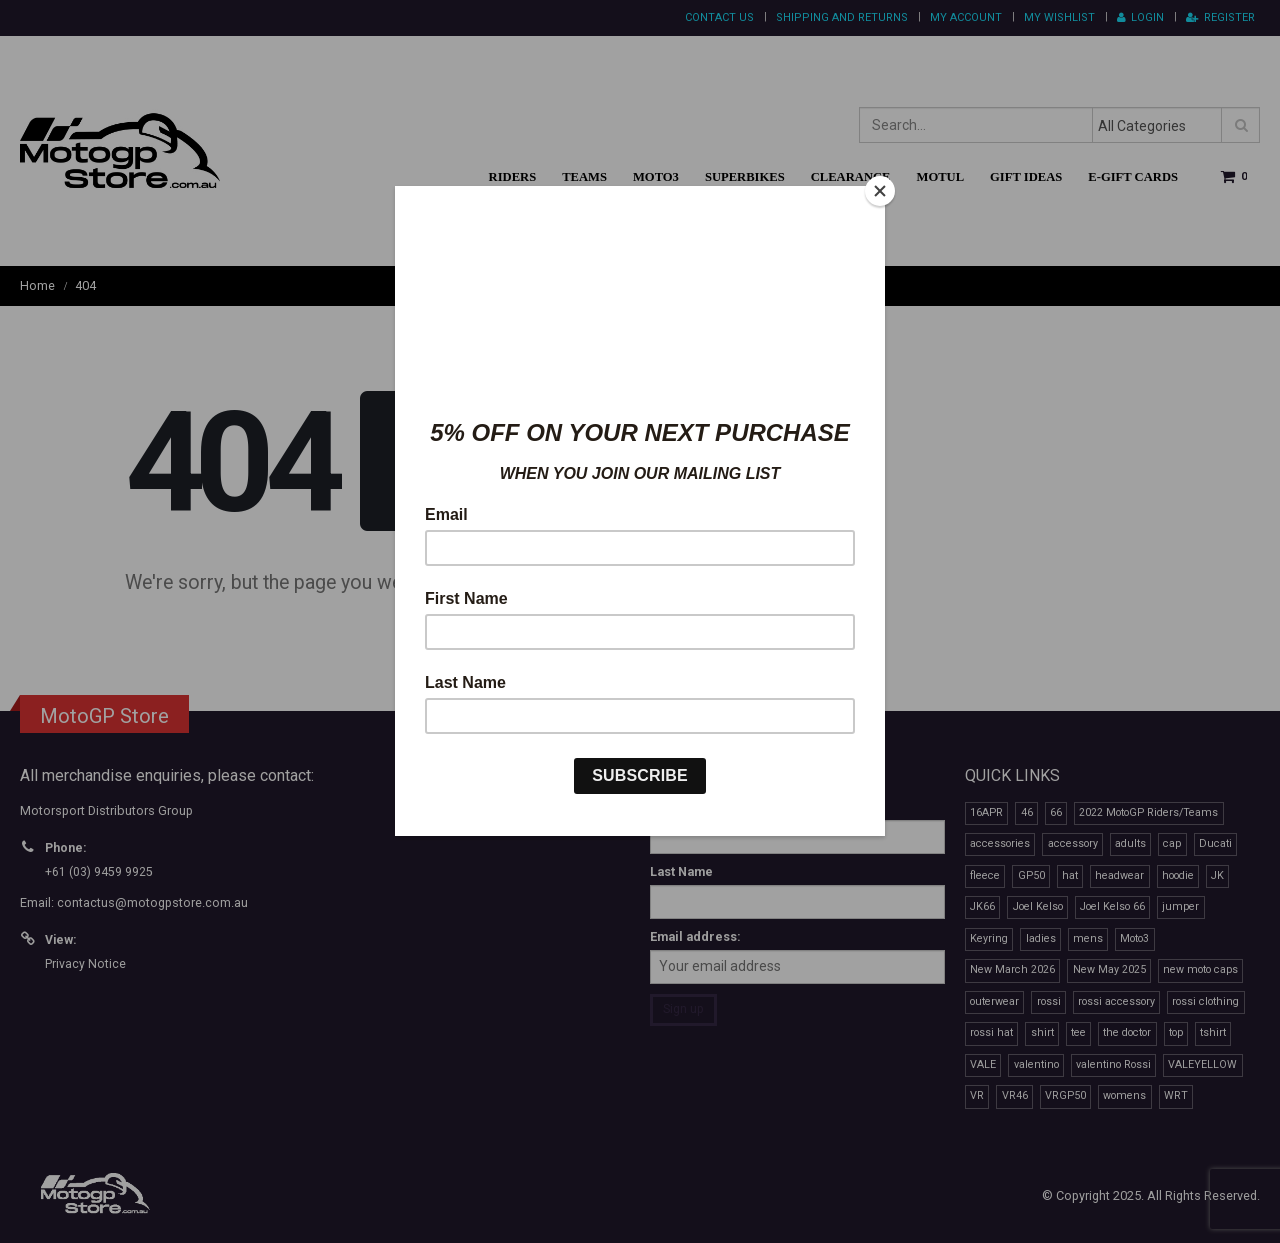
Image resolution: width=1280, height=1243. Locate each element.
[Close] (880, 191)
